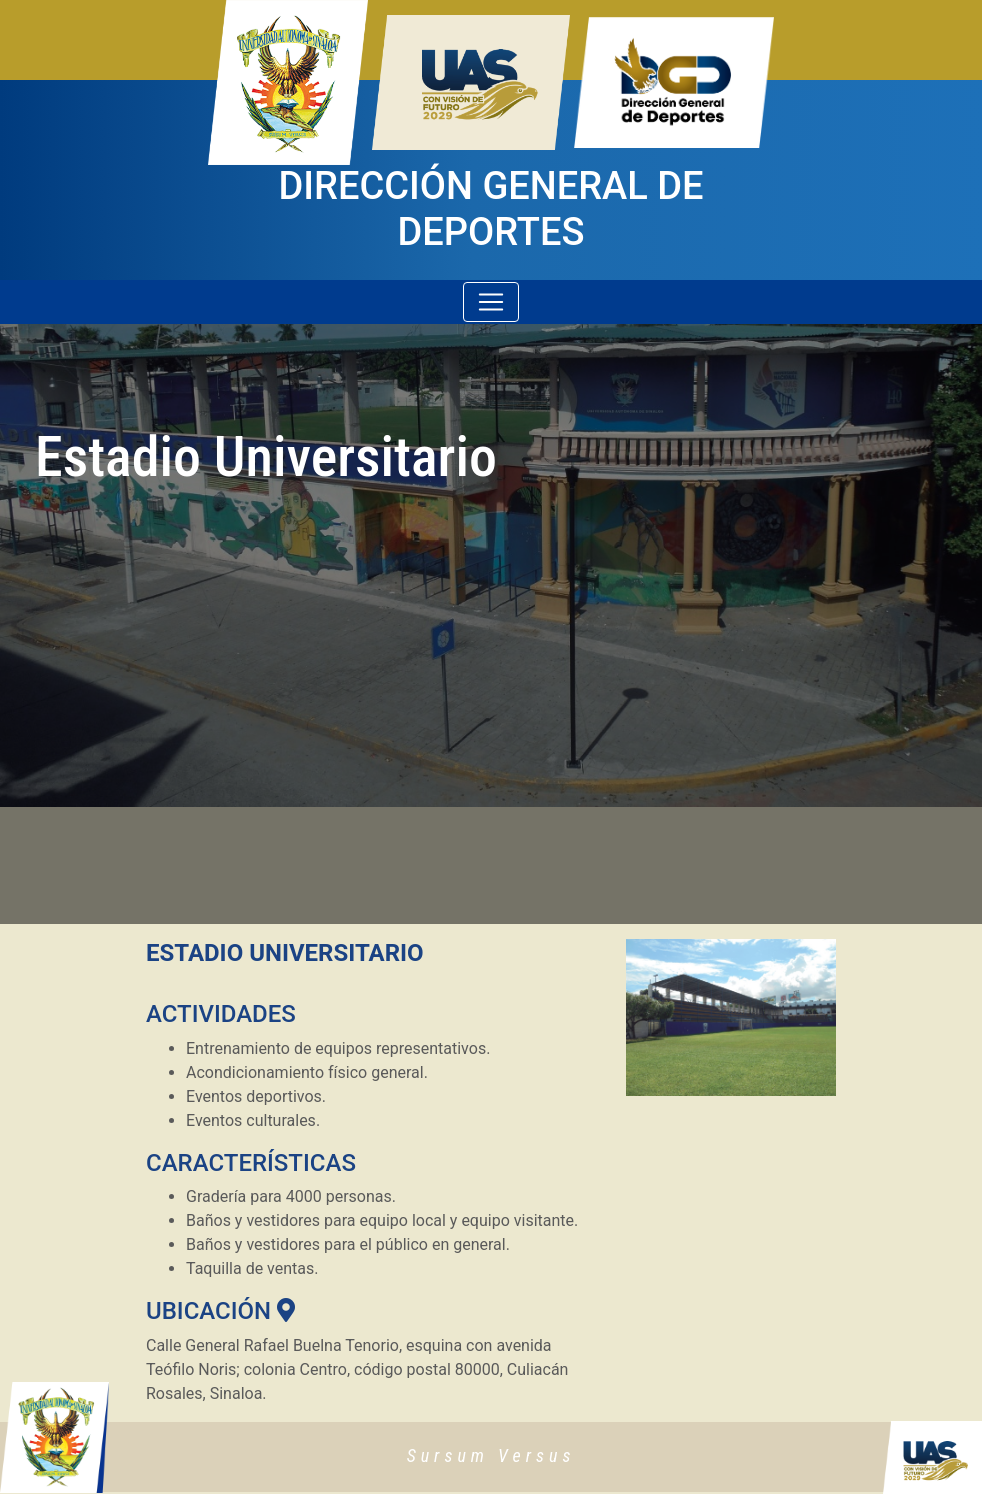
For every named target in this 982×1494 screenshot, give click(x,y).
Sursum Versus (491, 1455)
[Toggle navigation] (491, 302)
